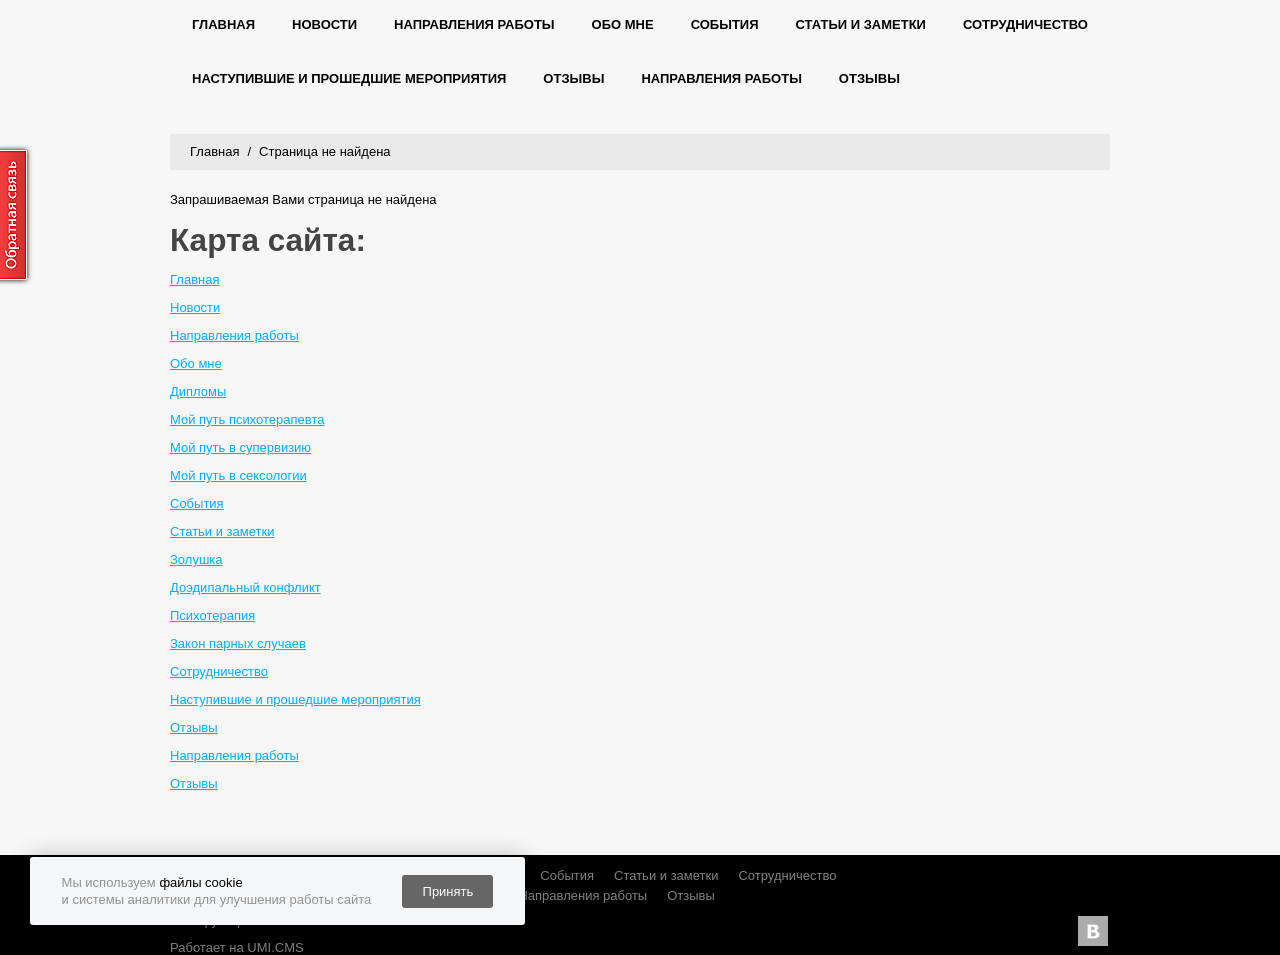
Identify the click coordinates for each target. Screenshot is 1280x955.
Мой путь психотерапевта (247, 419)
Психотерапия (212, 615)
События (725, 24)
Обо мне (623, 24)
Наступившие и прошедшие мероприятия (349, 78)
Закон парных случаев (238, 643)
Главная (223, 24)
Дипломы (198, 391)
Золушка (196, 559)
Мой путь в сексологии (238, 475)
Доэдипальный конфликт (245, 587)
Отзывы (573, 78)
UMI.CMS (275, 947)
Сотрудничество (1025, 24)
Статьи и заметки (861, 24)
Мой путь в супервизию (240, 447)
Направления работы (474, 24)
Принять (448, 891)
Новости (324, 24)
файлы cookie (200, 882)
